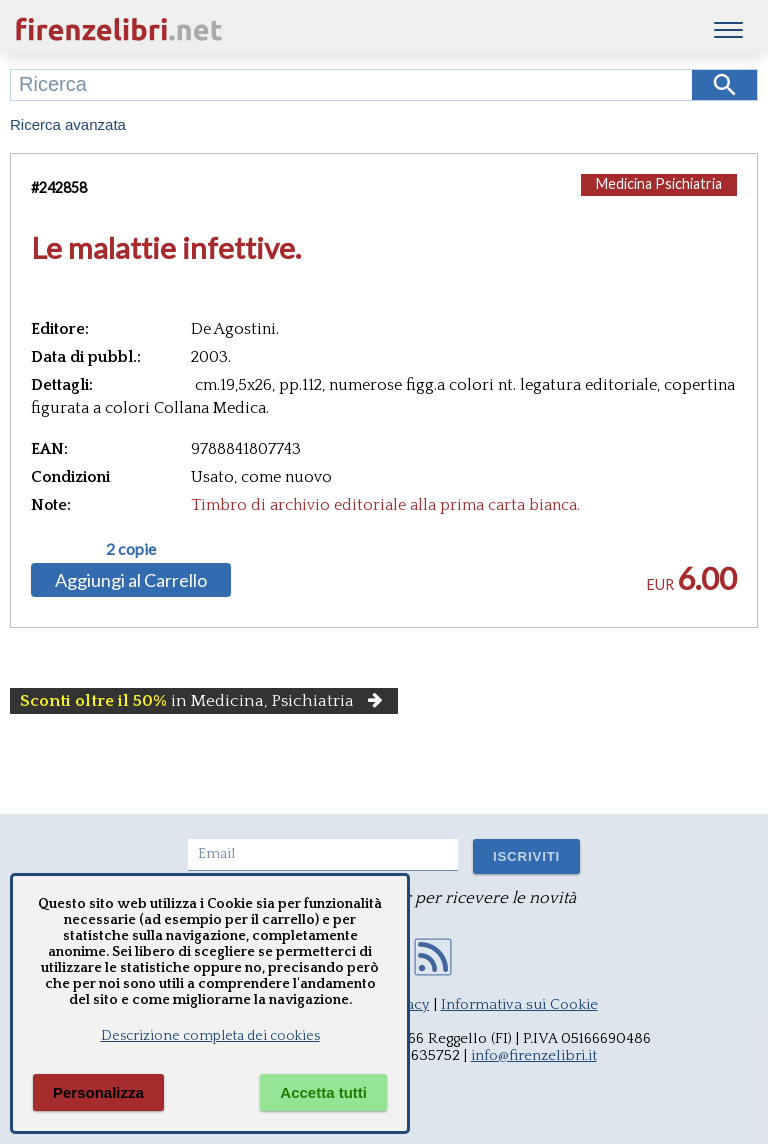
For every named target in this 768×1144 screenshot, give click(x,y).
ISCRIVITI (526, 856)
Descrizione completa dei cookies (210, 1036)
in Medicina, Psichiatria (204, 701)
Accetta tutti (323, 1092)
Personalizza (98, 1092)
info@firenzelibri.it (534, 1055)
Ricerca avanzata (68, 124)
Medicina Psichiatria (659, 183)
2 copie (131, 549)
